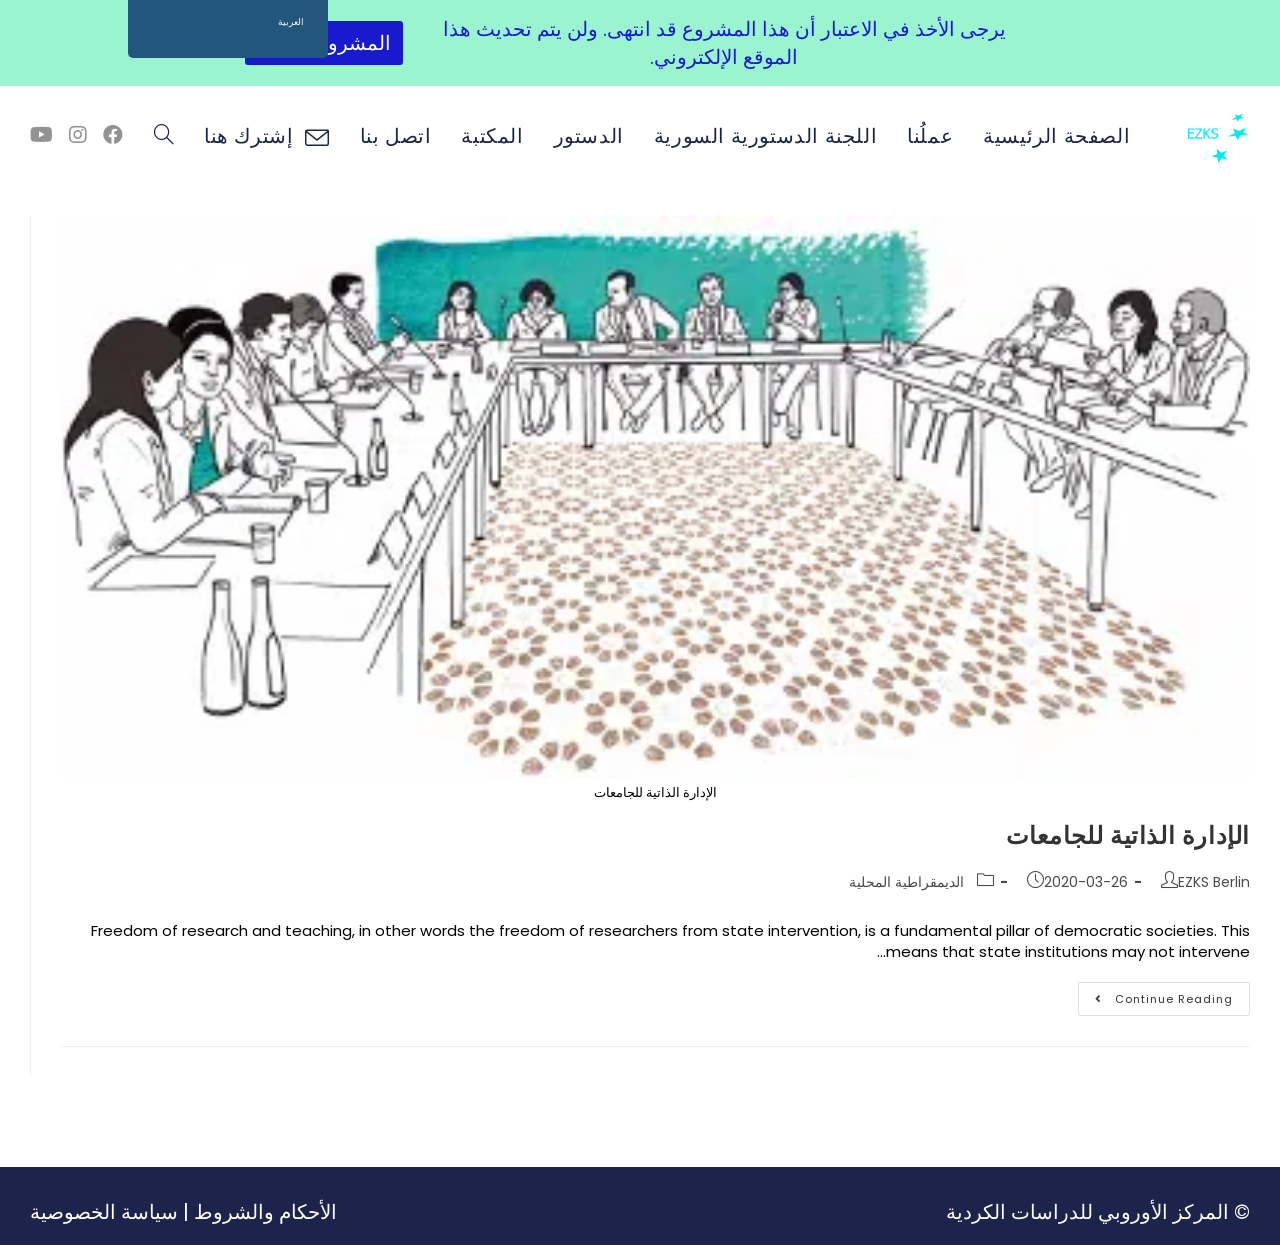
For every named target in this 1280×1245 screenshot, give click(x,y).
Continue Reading (1155, 994)
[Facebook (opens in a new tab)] (113, 135)
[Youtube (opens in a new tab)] (41, 135)
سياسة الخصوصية (104, 1212)
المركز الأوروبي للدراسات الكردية (1087, 1212)
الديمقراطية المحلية (906, 882)
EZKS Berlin (1214, 882)
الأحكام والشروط (265, 1212)
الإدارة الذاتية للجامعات (1128, 836)
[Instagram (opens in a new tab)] (78, 135)
